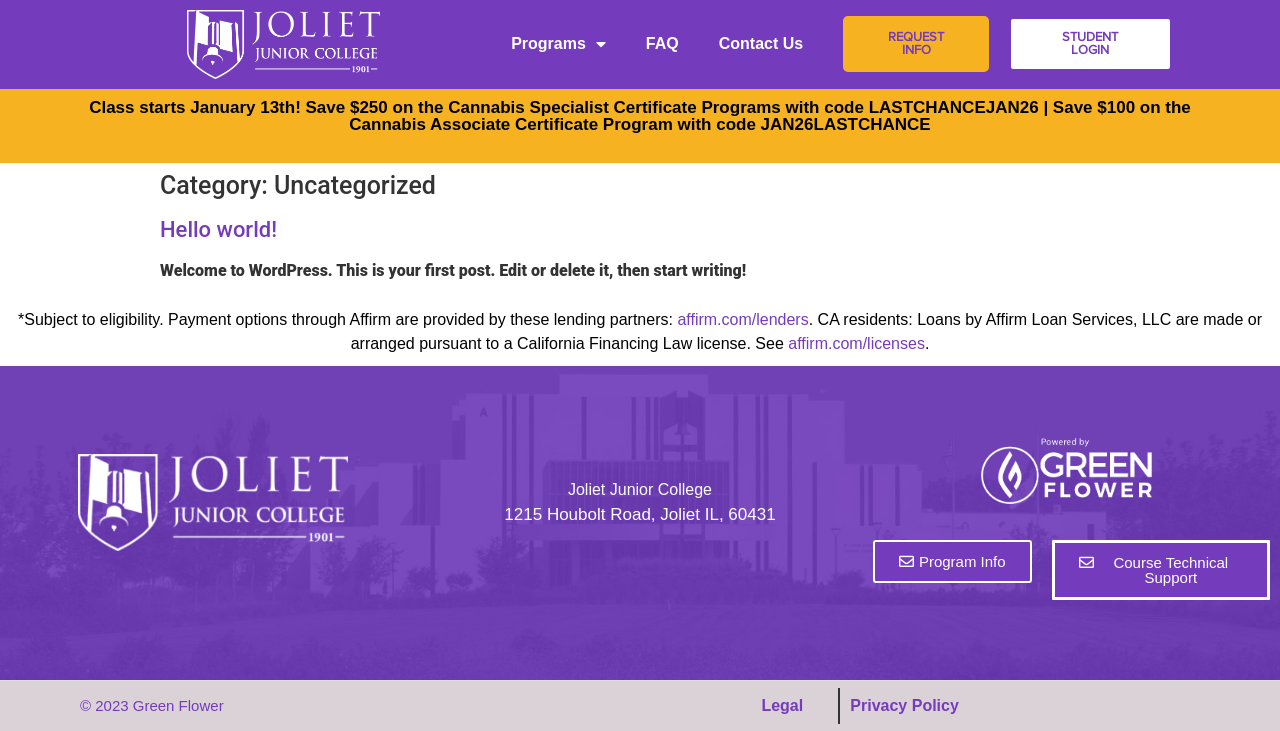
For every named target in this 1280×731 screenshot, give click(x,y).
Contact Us (761, 43)
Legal (782, 705)
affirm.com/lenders (742, 319)
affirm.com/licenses (856, 343)
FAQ (662, 43)
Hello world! (218, 229)
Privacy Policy (904, 705)
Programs (558, 44)
